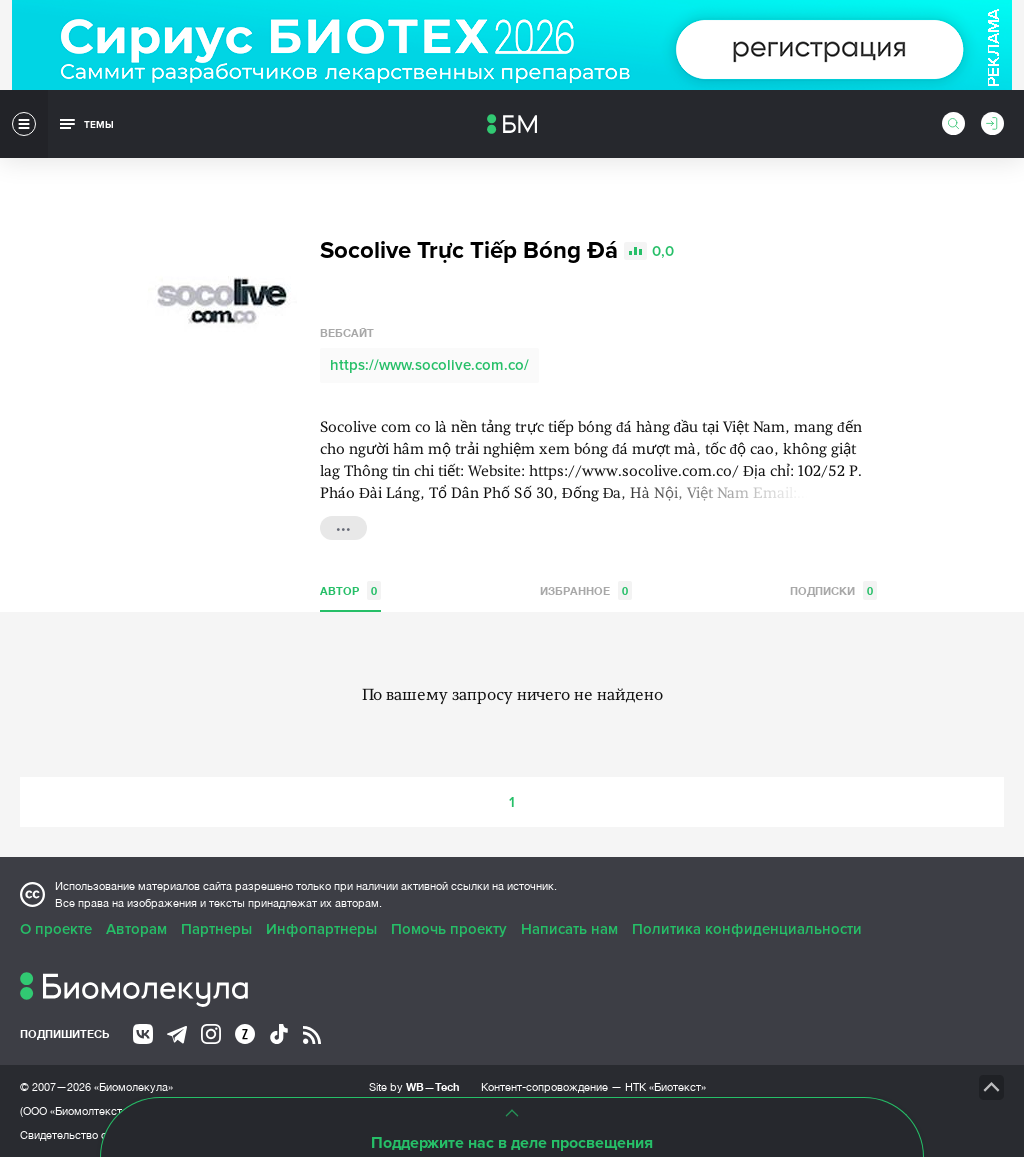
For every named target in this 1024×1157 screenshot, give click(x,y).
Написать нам (569, 929)
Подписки (833, 590)
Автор (350, 590)
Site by (414, 1086)
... (343, 526)
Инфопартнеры (321, 929)
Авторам (136, 929)
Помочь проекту (449, 929)
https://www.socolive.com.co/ (429, 365)
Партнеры (216, 929)
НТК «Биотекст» (665, 1087)
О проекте (56, 929)
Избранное (586, 590)
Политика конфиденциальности (747, 929)
